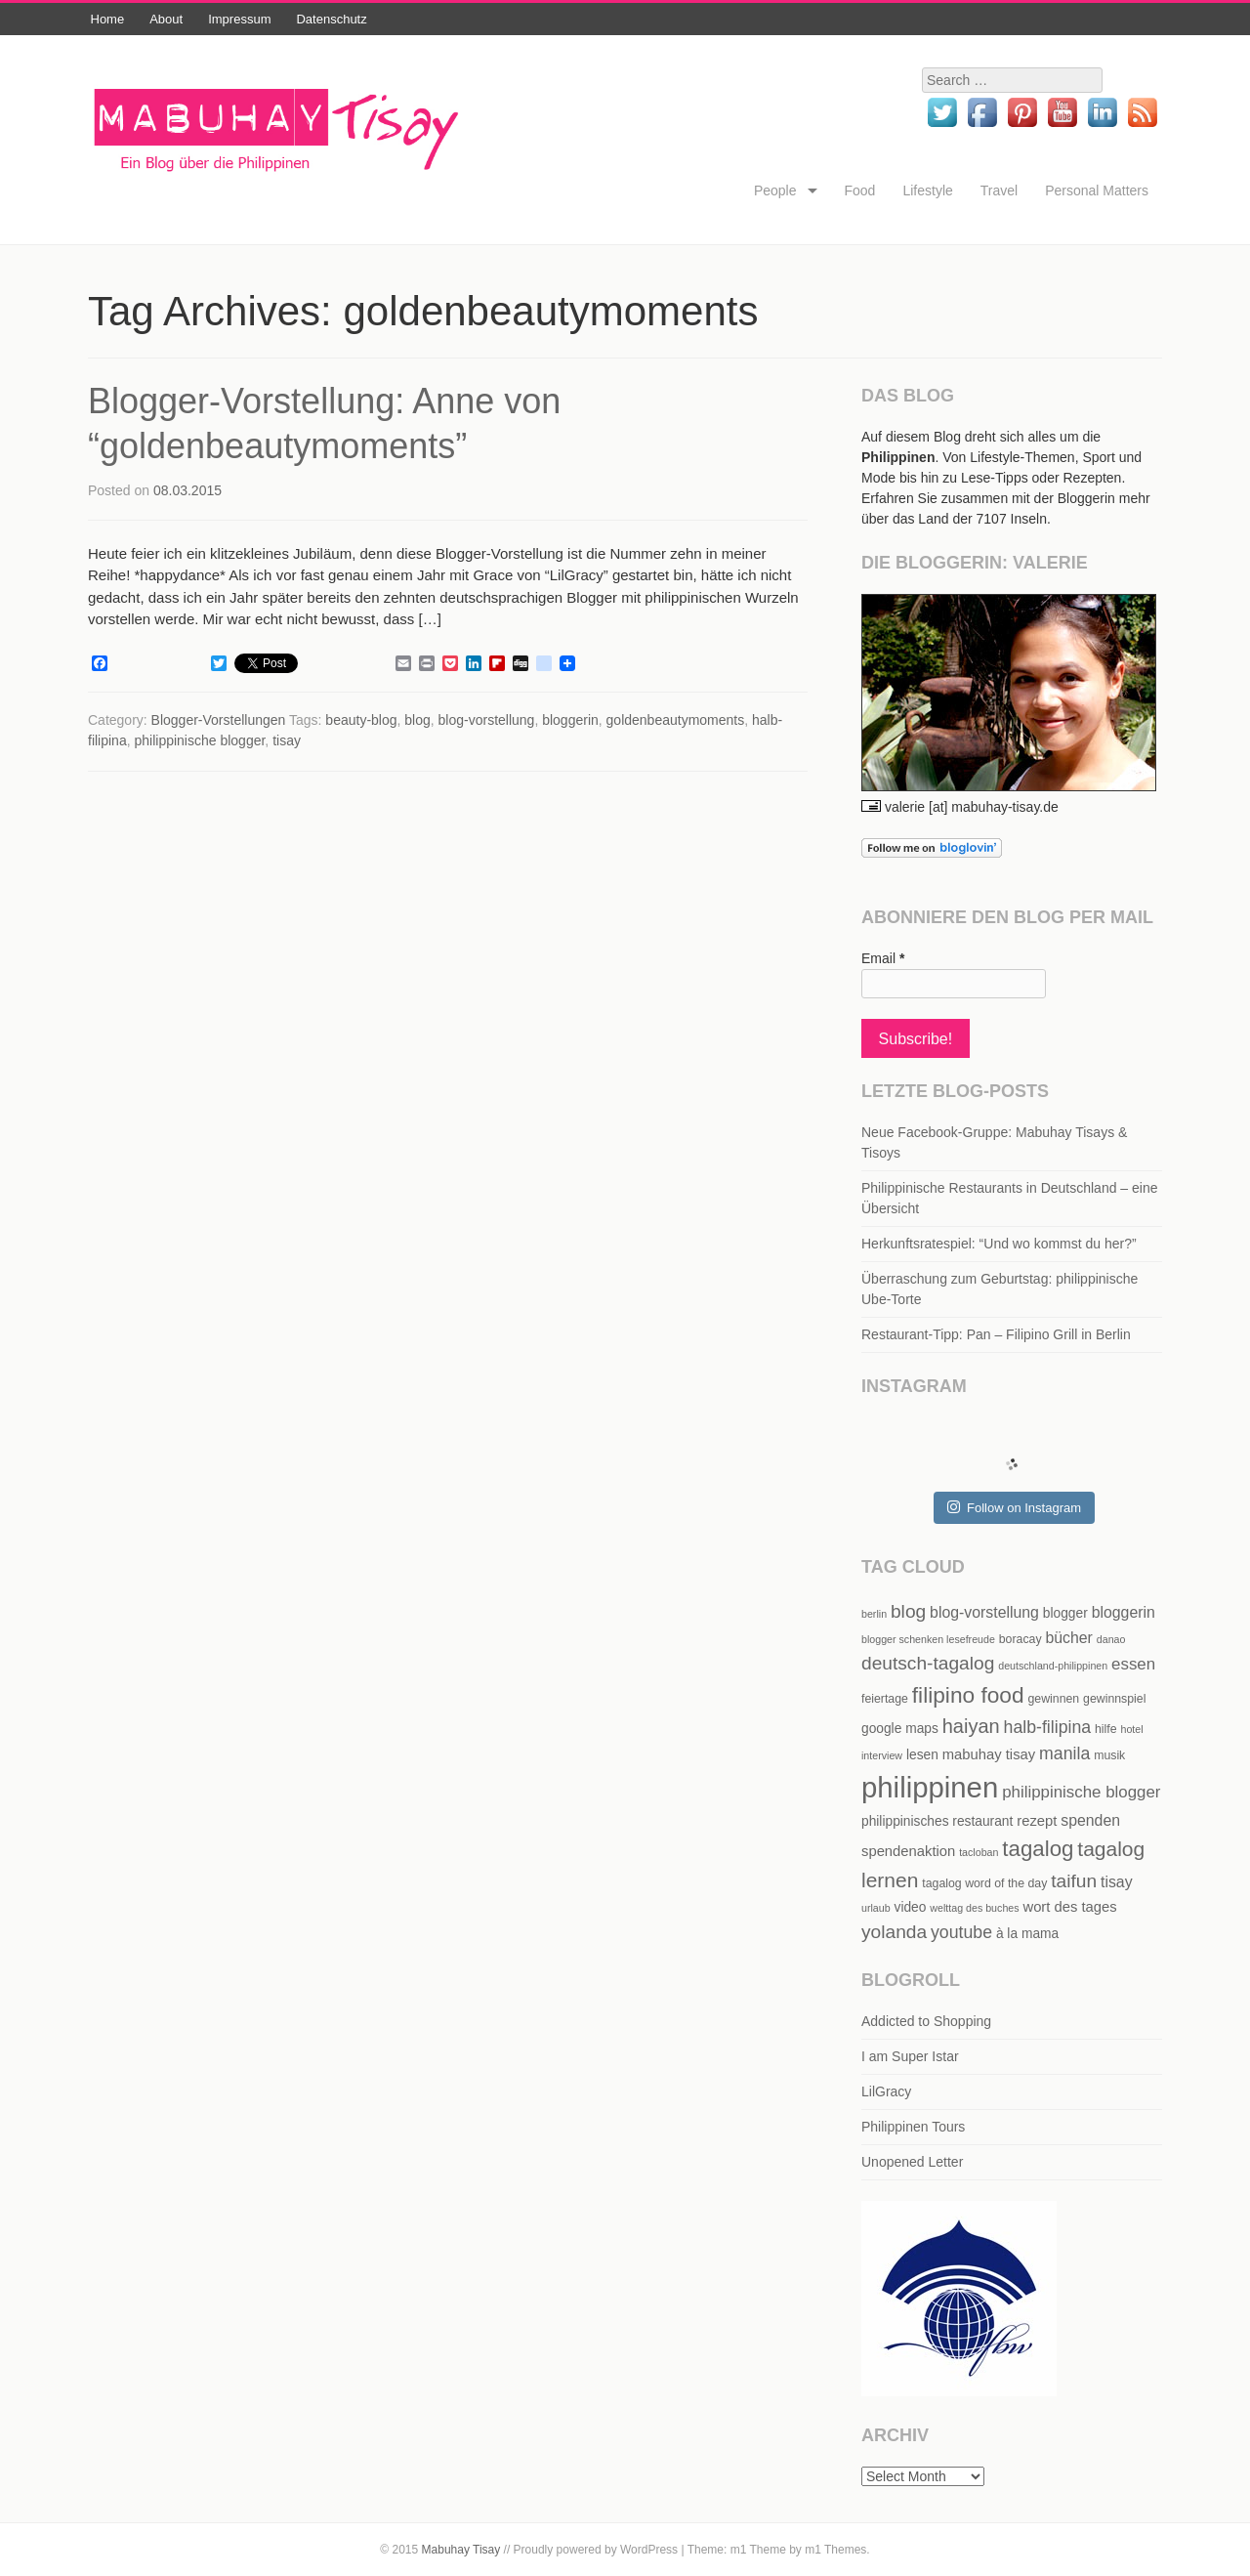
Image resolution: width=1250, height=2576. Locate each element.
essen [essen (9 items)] (1133, 1664)
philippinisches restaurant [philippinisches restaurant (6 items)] (937, 1821)
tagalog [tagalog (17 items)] (1037, 1849)
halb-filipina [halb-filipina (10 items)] (1048, 1727)
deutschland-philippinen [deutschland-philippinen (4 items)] (1052, 1665)
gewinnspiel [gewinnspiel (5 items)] (1114, 1699)
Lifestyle (927, 190)
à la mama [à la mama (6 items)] (1027, 1933)
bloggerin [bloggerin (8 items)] (1123, 1612)
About (166, 19)
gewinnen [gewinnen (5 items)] (1053, 1699)
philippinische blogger (199, 740)
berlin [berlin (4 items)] (874, 1614)
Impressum (239, 19)
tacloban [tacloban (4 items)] (978, 1852)
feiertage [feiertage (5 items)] (884, 1699)
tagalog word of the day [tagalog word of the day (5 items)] (984, 1883)
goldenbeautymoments (675, 720)
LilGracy (886, 2091)
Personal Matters (1096, 190)
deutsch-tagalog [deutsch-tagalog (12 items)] (927, 1663)
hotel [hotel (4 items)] (1131, 1729)
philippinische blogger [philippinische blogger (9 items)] (1081, 1792)
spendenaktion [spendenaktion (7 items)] (908, 1851)
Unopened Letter (912, 2162)
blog (417, 720)
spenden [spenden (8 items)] (1090, 1820)
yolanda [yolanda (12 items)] (894, 1931)
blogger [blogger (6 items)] (1065, 1613)
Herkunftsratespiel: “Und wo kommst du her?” (999, 1243)
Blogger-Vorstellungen (218, 720)
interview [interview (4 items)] (881, 1755)
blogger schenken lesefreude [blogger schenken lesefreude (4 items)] (928, 1639)
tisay (286, 740)
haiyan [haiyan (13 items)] (971, 1726)
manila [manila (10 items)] (1064, 1753)
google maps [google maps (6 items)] (899, 1728)
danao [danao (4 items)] (1111, 1639)
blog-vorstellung (486, 720)
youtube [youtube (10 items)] (961, 1932)
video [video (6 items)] (911, 1907)
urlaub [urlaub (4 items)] (876, 1908)
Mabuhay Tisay (461, 2549)
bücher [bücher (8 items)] (1068, 1637)
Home (108, 19)
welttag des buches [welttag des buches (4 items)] (974, 1908)
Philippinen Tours (913, 2126)
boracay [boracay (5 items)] (1020, 1639)
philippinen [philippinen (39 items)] (929, 1787)
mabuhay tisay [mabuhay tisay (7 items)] (988, 1754)
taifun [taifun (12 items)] (1074, 1881)
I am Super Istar (910, 2056)
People (775, 190)
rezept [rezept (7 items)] (1037, 1821)
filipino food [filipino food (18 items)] (968, 1695)
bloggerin (570, 720)
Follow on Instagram (1014, 1507)
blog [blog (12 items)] (908, 1611)
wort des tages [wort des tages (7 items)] (1069, 1907)
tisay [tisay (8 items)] (1117, 1882)
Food (860, 190)
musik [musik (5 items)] (1109, 1755)
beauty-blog (360, 720)
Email (882, 958)
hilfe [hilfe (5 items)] (1106, 1729)
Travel (999, 190)
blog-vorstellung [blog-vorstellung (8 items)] (984, 1612)
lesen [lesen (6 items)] (922, 1755)
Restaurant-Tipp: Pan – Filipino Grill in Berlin (996, 1334)
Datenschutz (331, 19)
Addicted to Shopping (926, 2021)
